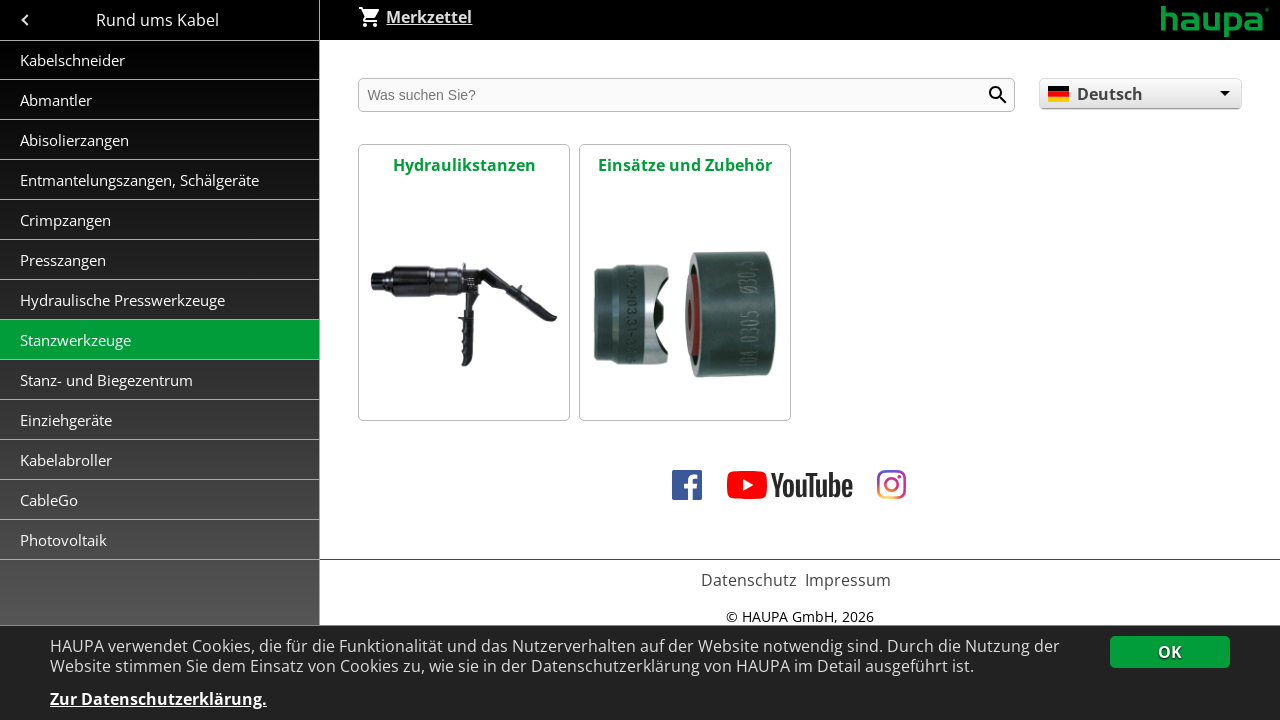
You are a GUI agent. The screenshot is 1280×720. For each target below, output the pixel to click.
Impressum (848, 580)
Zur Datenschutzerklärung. (158, 699)
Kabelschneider (72, 60)
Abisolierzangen (74, 140)
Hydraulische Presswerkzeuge (122, 300)
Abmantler (58, 100)
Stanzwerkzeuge (75, 340)
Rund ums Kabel (159, 20)
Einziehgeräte (66, 420)
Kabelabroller (66, 460)
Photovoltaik (63, 540)
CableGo (49, 500)
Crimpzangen (67, 220)
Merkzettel (415, 17)
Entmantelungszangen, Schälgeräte (141, 180)
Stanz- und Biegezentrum (106, 380)
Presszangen (63, 260)
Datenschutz (749, 580)
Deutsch (1095, 94)
